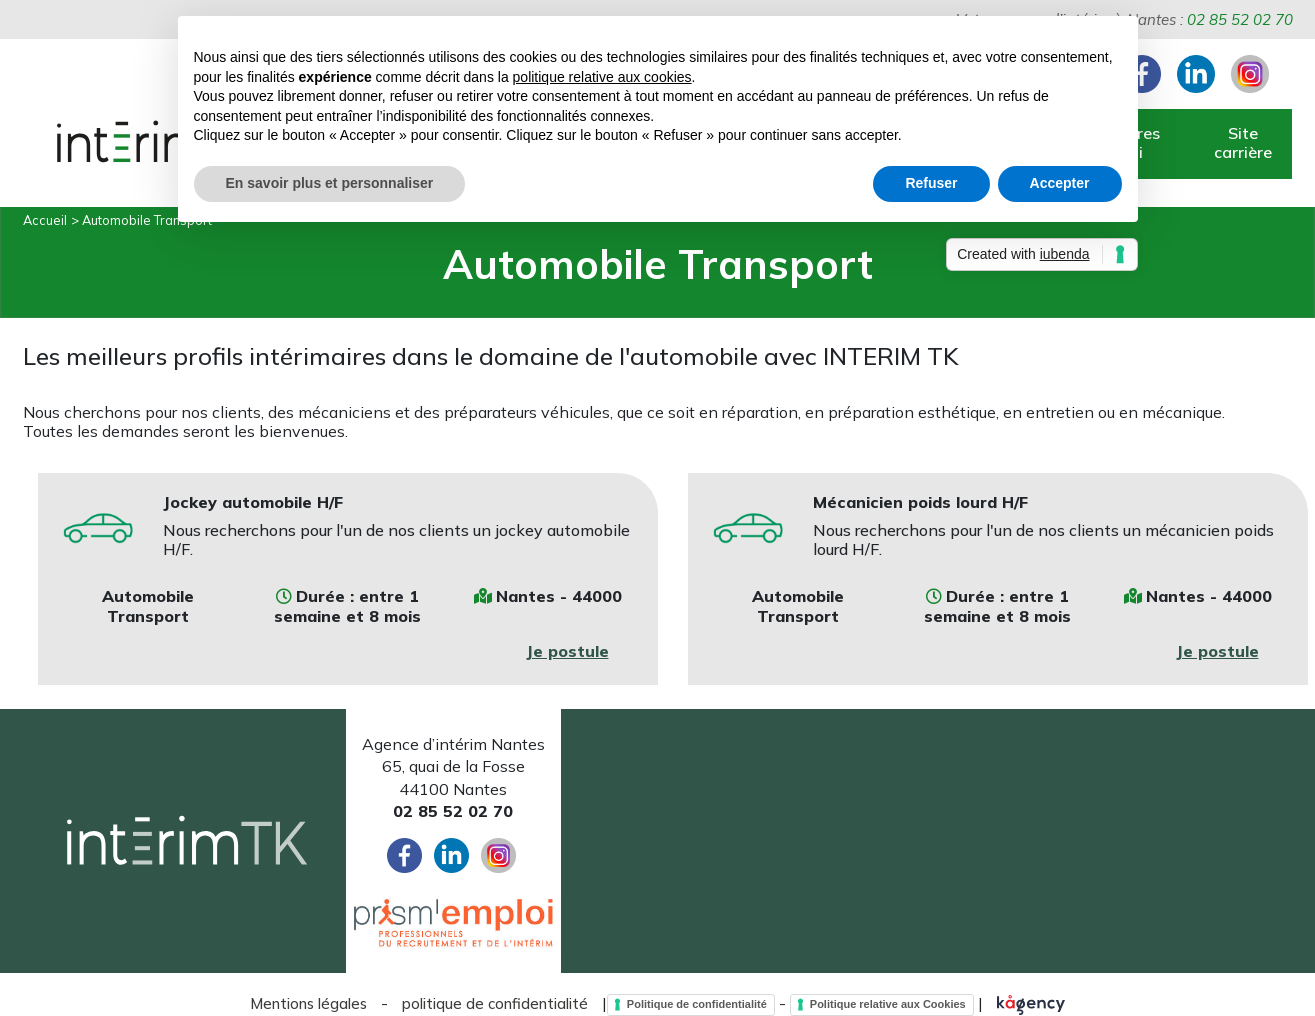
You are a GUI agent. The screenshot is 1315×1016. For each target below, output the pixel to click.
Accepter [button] (1060, 183)
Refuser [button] (931, 183)
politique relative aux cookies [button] (602, 77)
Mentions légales (308, 1003)
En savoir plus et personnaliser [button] (330, 183)
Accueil (45, 220)
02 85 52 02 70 (1240, 19)
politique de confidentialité (495, 1003)
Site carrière (1243, 142)
